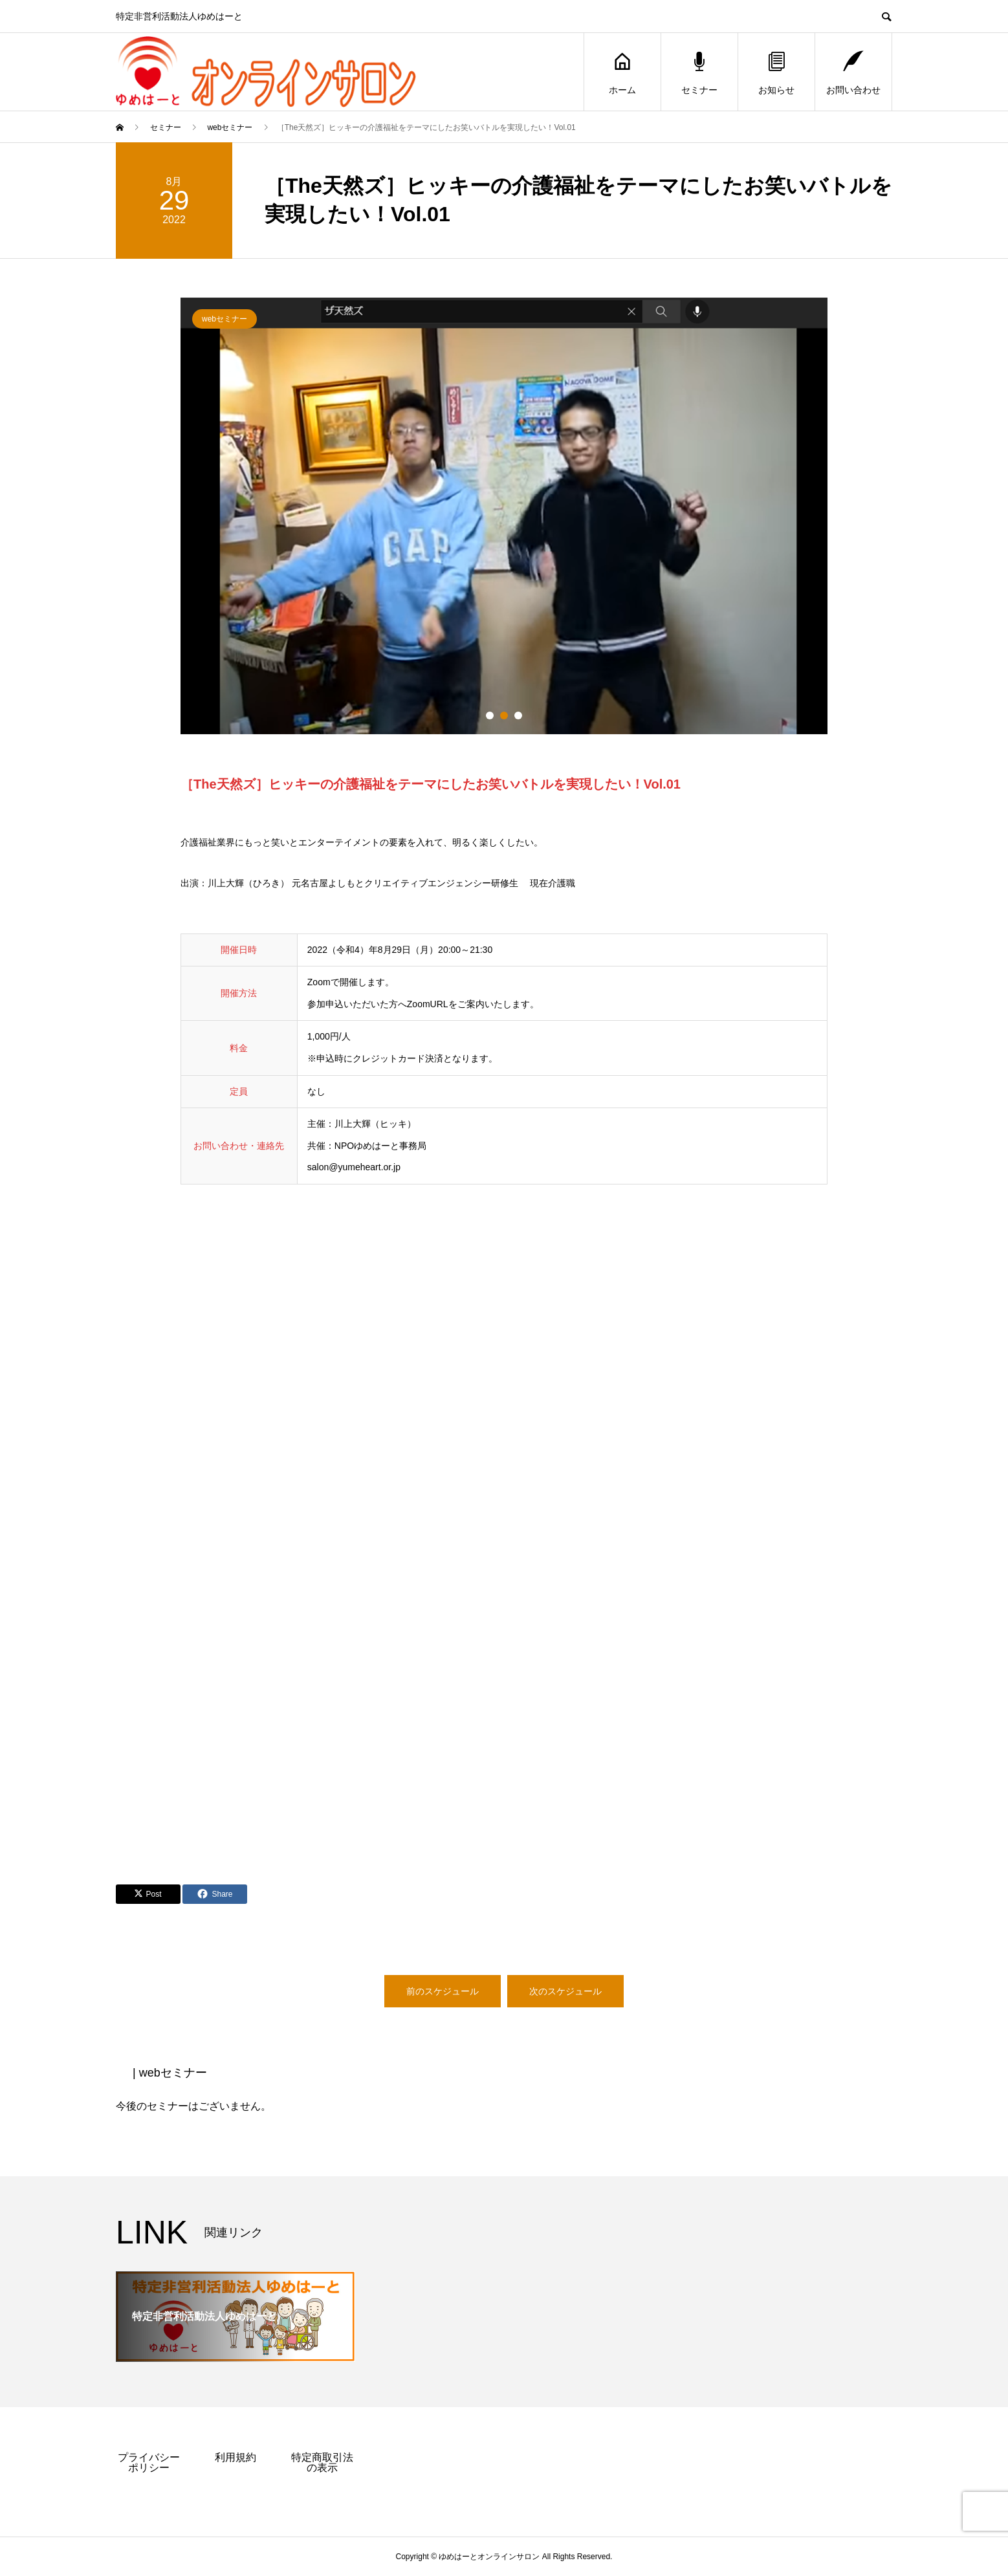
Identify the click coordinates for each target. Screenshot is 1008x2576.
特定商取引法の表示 (322, 2462)
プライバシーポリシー (149, 2462)
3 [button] (518, 715)
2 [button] (504, 715)
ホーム (622, 72)
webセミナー (224, 318)
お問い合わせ (853, 72)
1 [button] (490, 715)
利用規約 (235, 2457)
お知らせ (776, 72)
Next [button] (837, 522)
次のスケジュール (565, 1991)
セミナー (699, 72)
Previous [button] (170, 522)
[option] (504, 516)
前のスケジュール (442, 1991)
